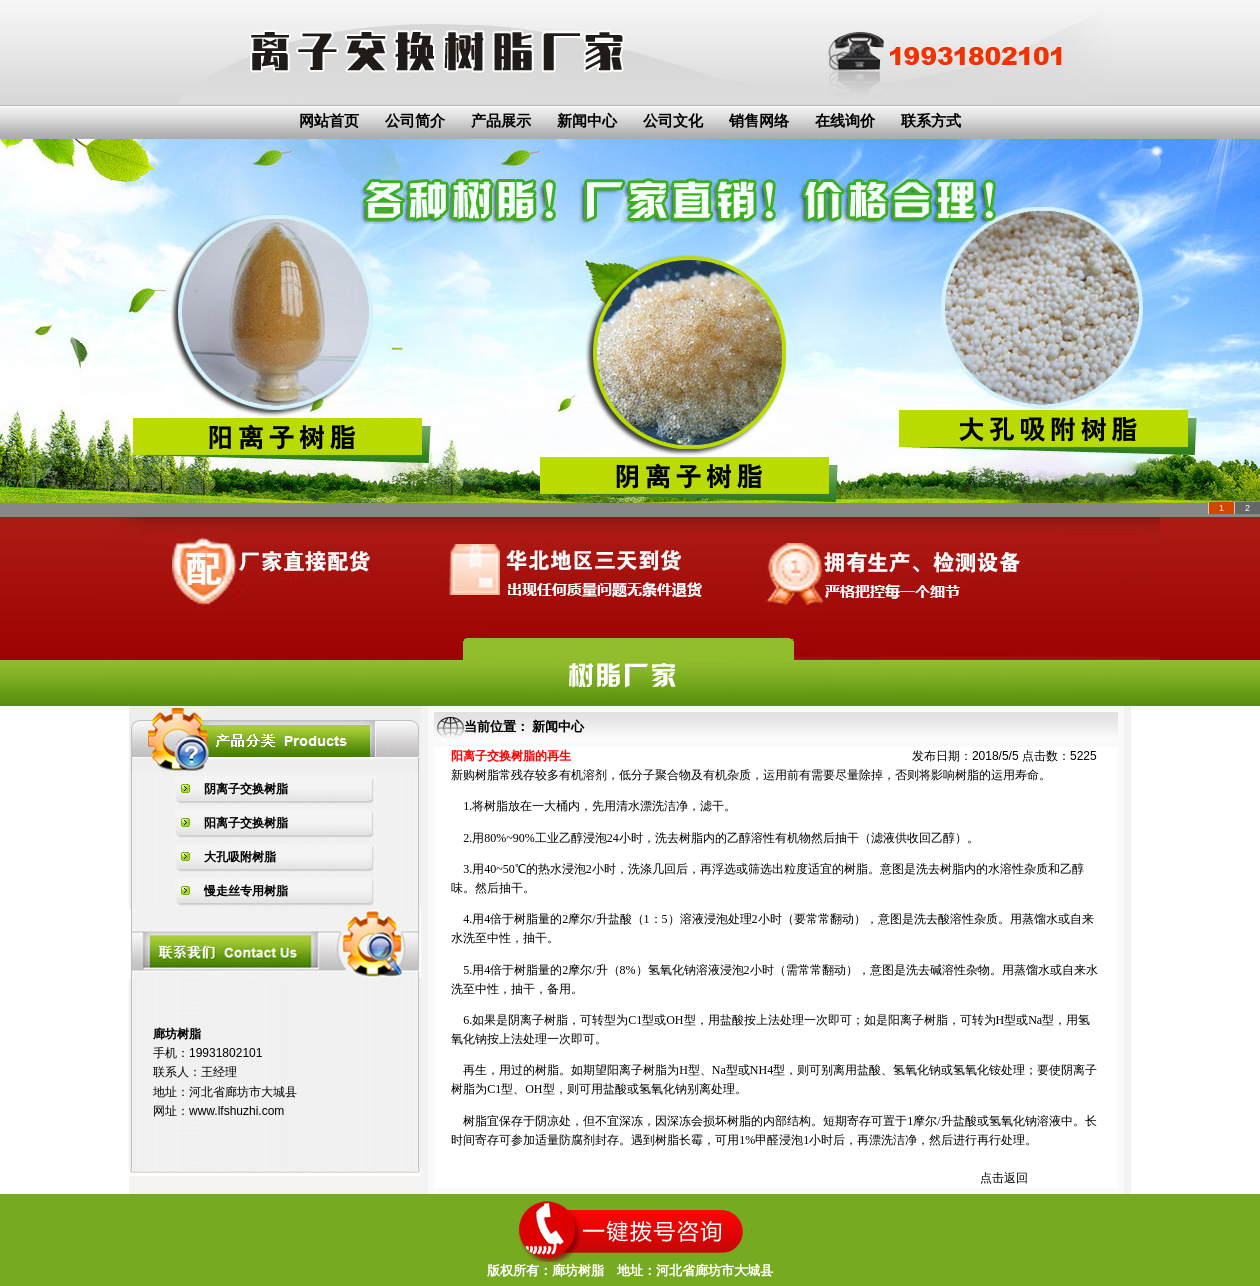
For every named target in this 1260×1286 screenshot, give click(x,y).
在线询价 (845, 121)
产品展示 (501, 121)
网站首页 (329, 121)
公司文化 (673, 121)
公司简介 (415, 121)
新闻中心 (587, 121)
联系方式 (931, 121)
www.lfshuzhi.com (236, 1111)
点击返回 (1004, 1178)
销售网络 (759, 121)
